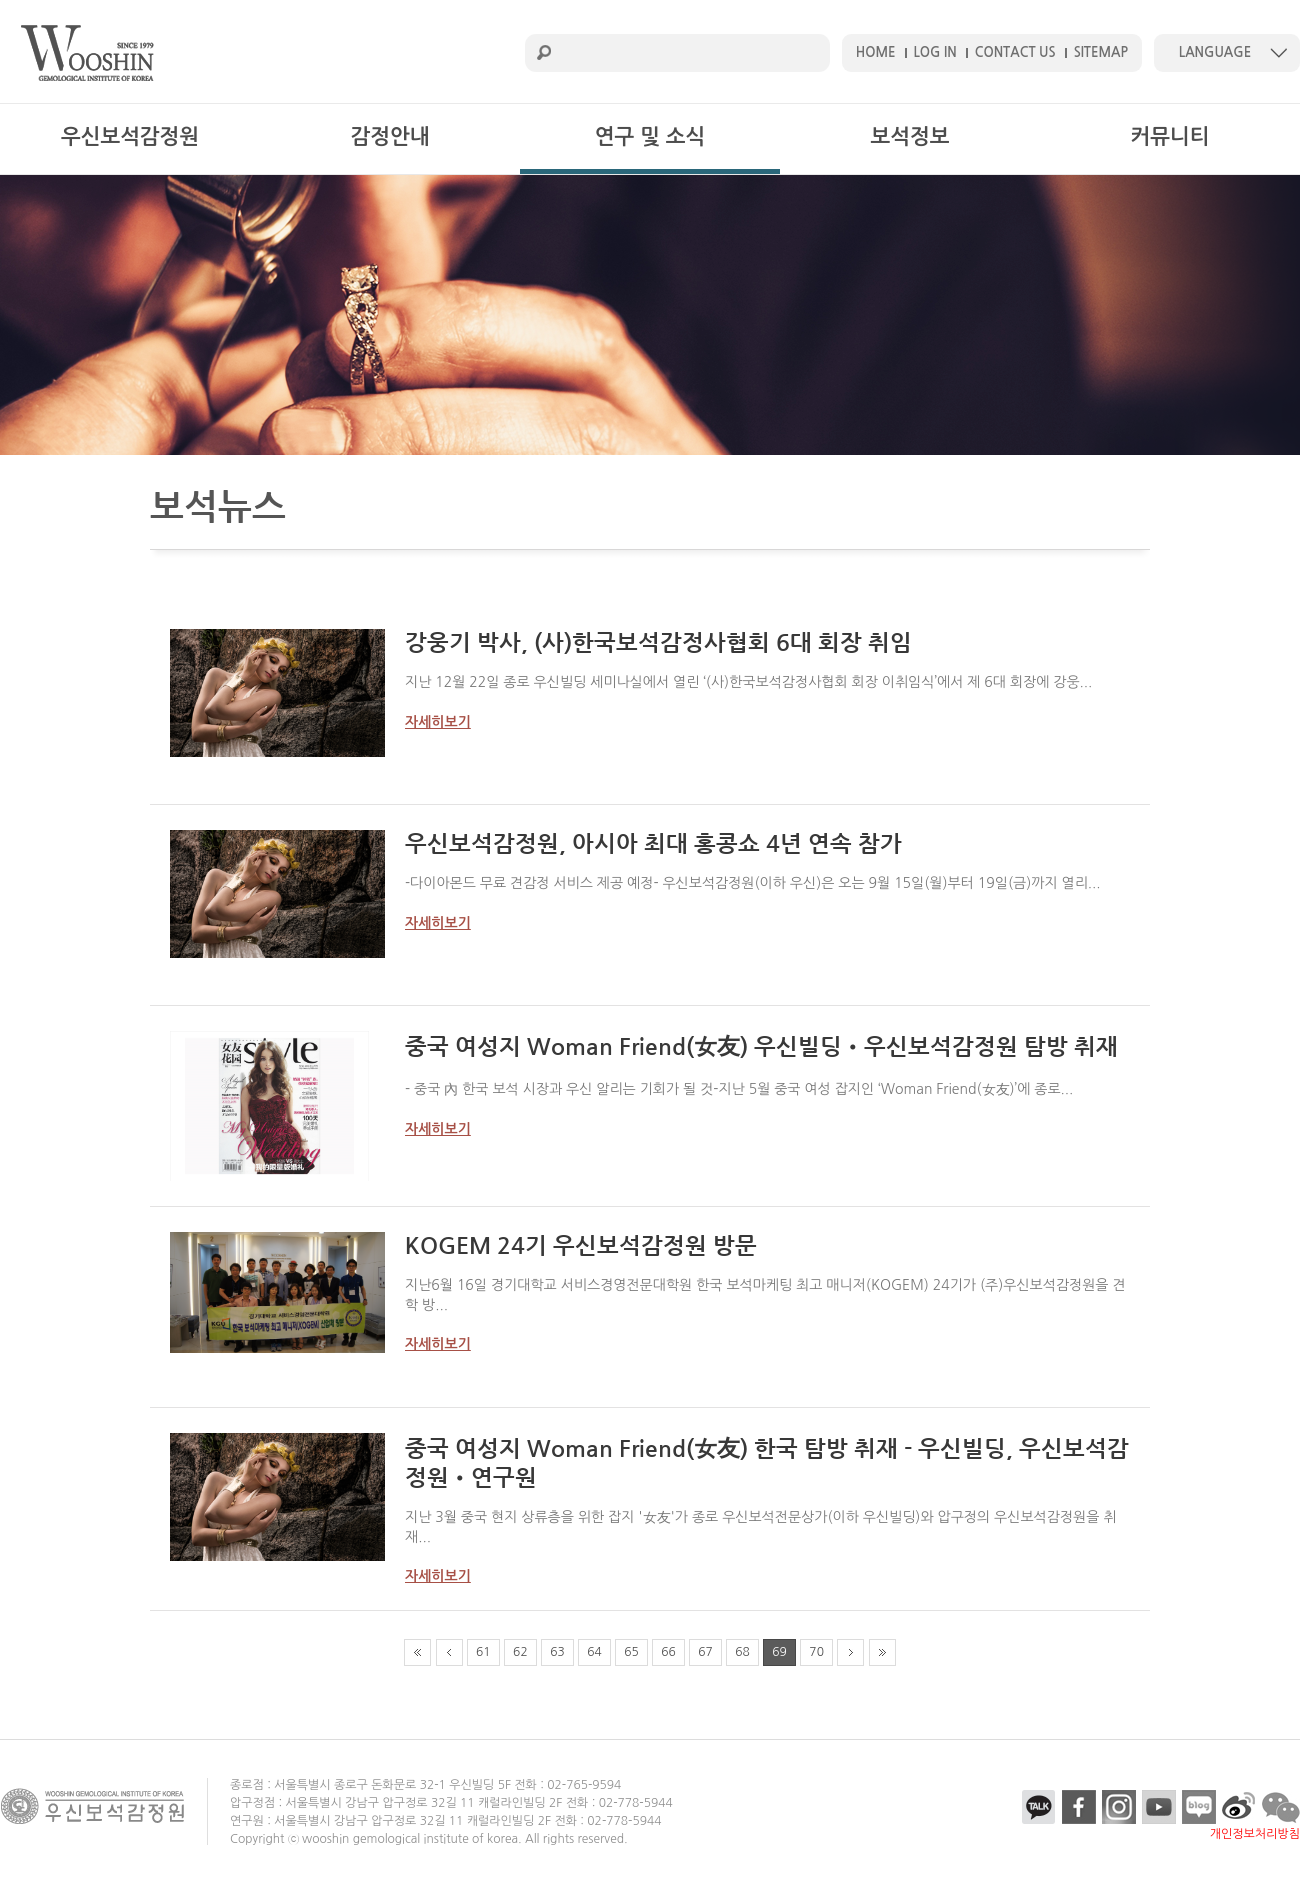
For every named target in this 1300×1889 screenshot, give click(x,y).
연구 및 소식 (650, 136)
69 (779, 1652)
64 (594, 1652)
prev (449, 1652)
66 (668, 1652)
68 (742, 1652)
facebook (1079, 1807)
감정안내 (390, 136)
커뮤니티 (1170, 136)
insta (1119, 1807)
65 (631, 1652)
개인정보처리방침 (1255, 1834)
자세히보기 (438, 722)
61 (483, 1652)
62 (520, 1652)
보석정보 (910, 136)
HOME (876, 52)
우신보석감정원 (130, 136)
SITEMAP (1101, 52)
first (417, 1652)
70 (816, 1652)
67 (705, 1652)
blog (1199, 1807)
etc (1239, 1807)
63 (557, 1652)
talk (1281, 1807)
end (882, 1652)
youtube (1159, 1807)
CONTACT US (1015, 52)
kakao (1039, 1807)
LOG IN (935, 52)
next (850, 1652)
